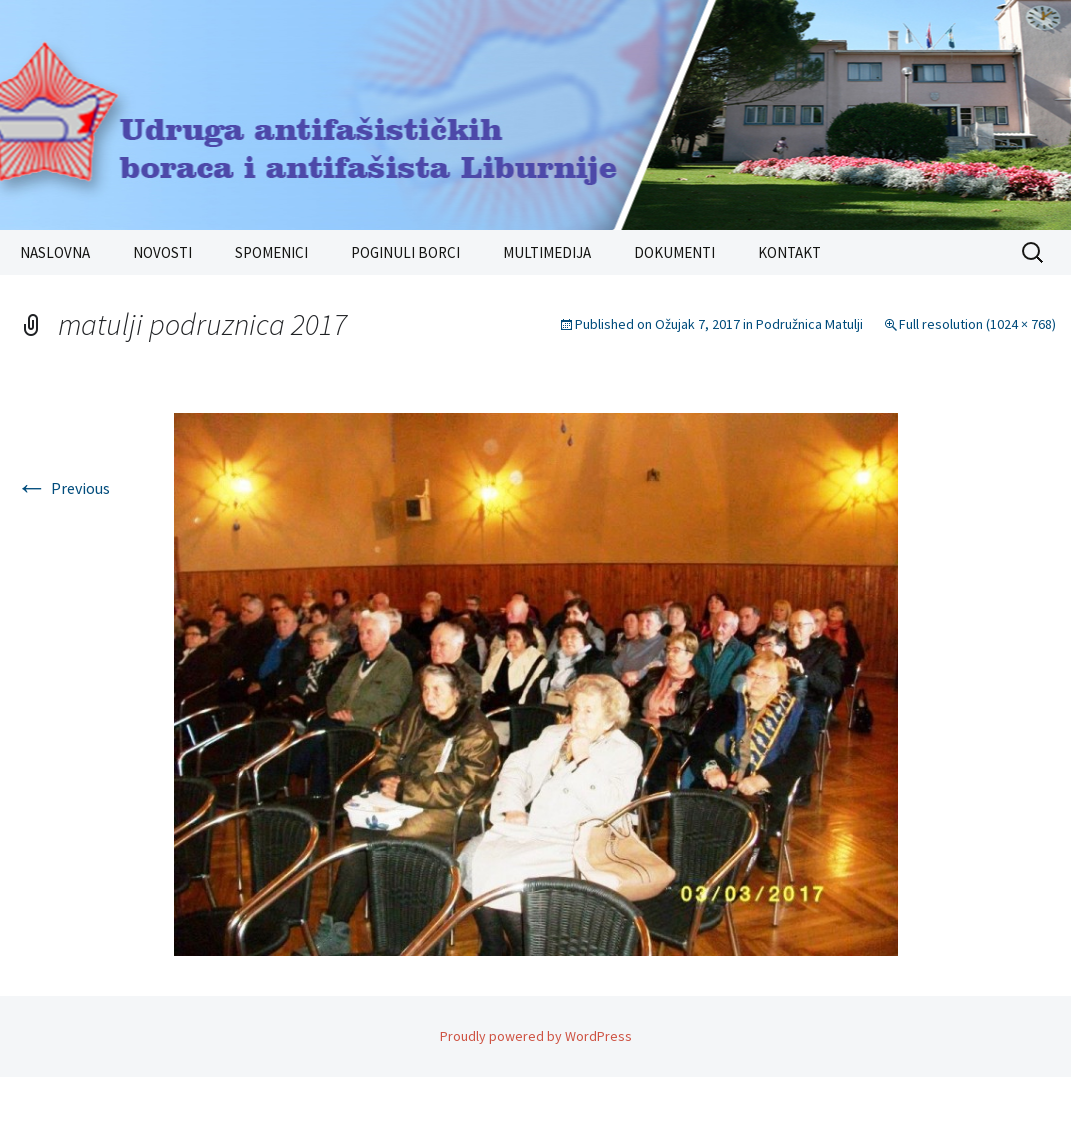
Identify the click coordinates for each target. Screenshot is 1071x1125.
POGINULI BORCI (405, 252)
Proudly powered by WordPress (536, 1036)
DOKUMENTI (674, 252)
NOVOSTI (162, 252)
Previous (63, 488)
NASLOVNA (55, 252)
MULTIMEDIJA (547, 252)
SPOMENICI (271, 252)
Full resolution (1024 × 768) (977, 324)
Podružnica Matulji (809, 324)
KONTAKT (789, 252)
